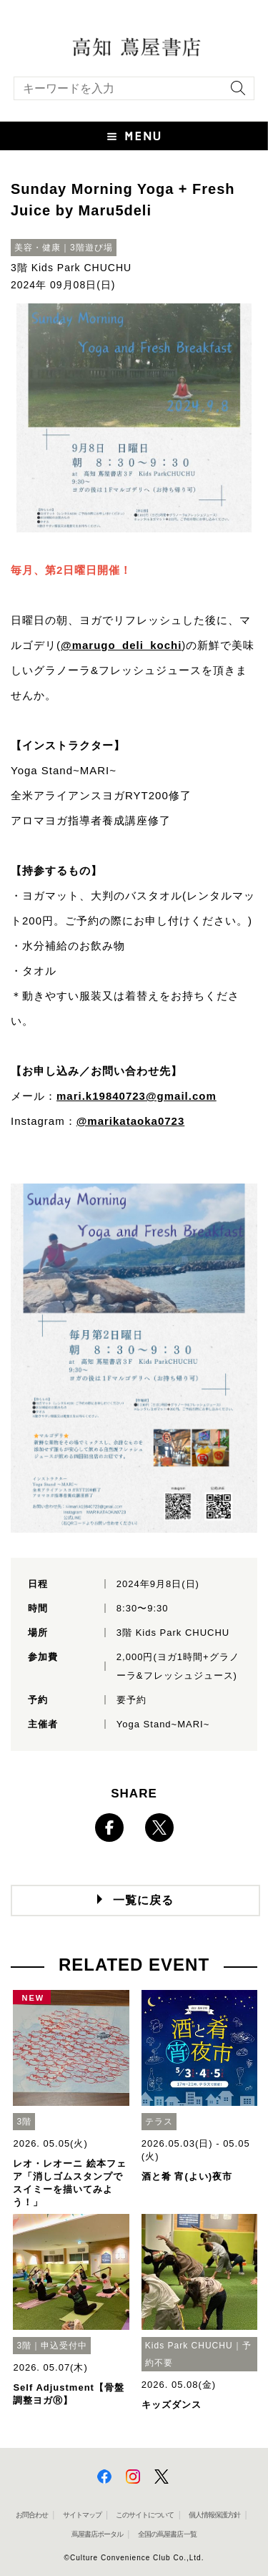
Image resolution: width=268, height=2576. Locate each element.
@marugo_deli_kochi (121, 645)
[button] (134, 136)
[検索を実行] (234, 92)
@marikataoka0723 (130, 1121)
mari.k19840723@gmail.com (136, 1096)
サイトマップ (82, 2515)
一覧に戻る (143, 1900)
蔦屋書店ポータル (97, 2534)
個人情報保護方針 (214, 2515)
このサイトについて (145, 2515)
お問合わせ (32, 2515)
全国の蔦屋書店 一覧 (167, 2534)
